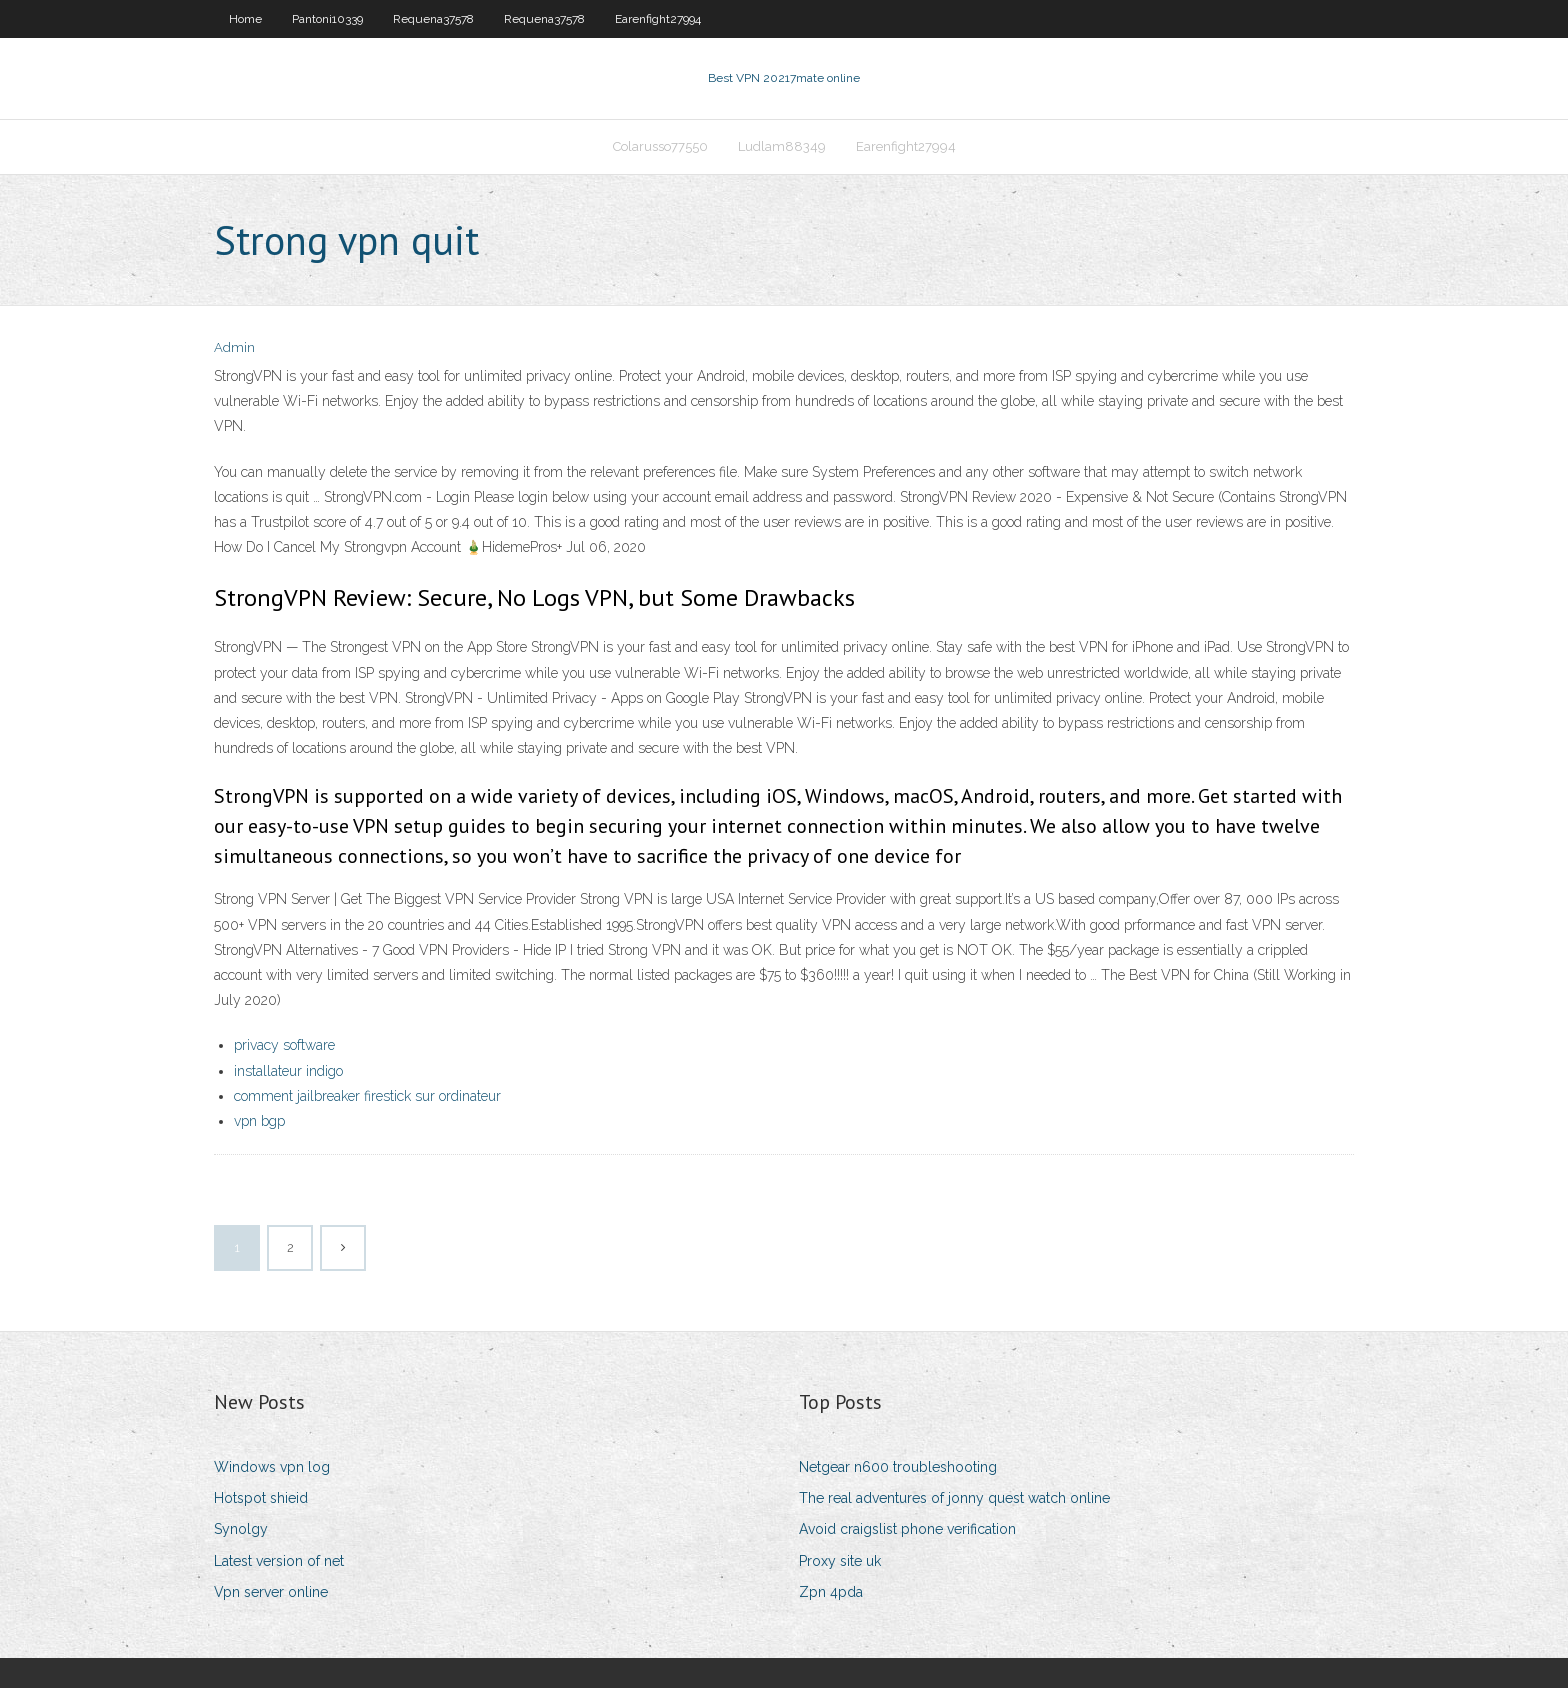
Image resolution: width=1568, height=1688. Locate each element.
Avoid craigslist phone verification (907, 1529)
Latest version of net (279, 1561)
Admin (234, 347)
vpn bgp (259, 1121)
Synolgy (241, 1529)
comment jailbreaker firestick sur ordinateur (367, 1096)
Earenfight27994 (658, 19)
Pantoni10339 (327, 19)
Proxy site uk (840, 1561)
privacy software (284, 1045)
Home (245, 19)
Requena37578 (433, 19)
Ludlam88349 (782, 146)
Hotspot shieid (261, 1498)
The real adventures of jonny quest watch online (954, 1498)
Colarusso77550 (660, 146)
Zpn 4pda (831, 1592)
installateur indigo (288, 1071)
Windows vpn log (272, 1467)
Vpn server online (271, 1592)
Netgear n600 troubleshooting (898, 1467)
